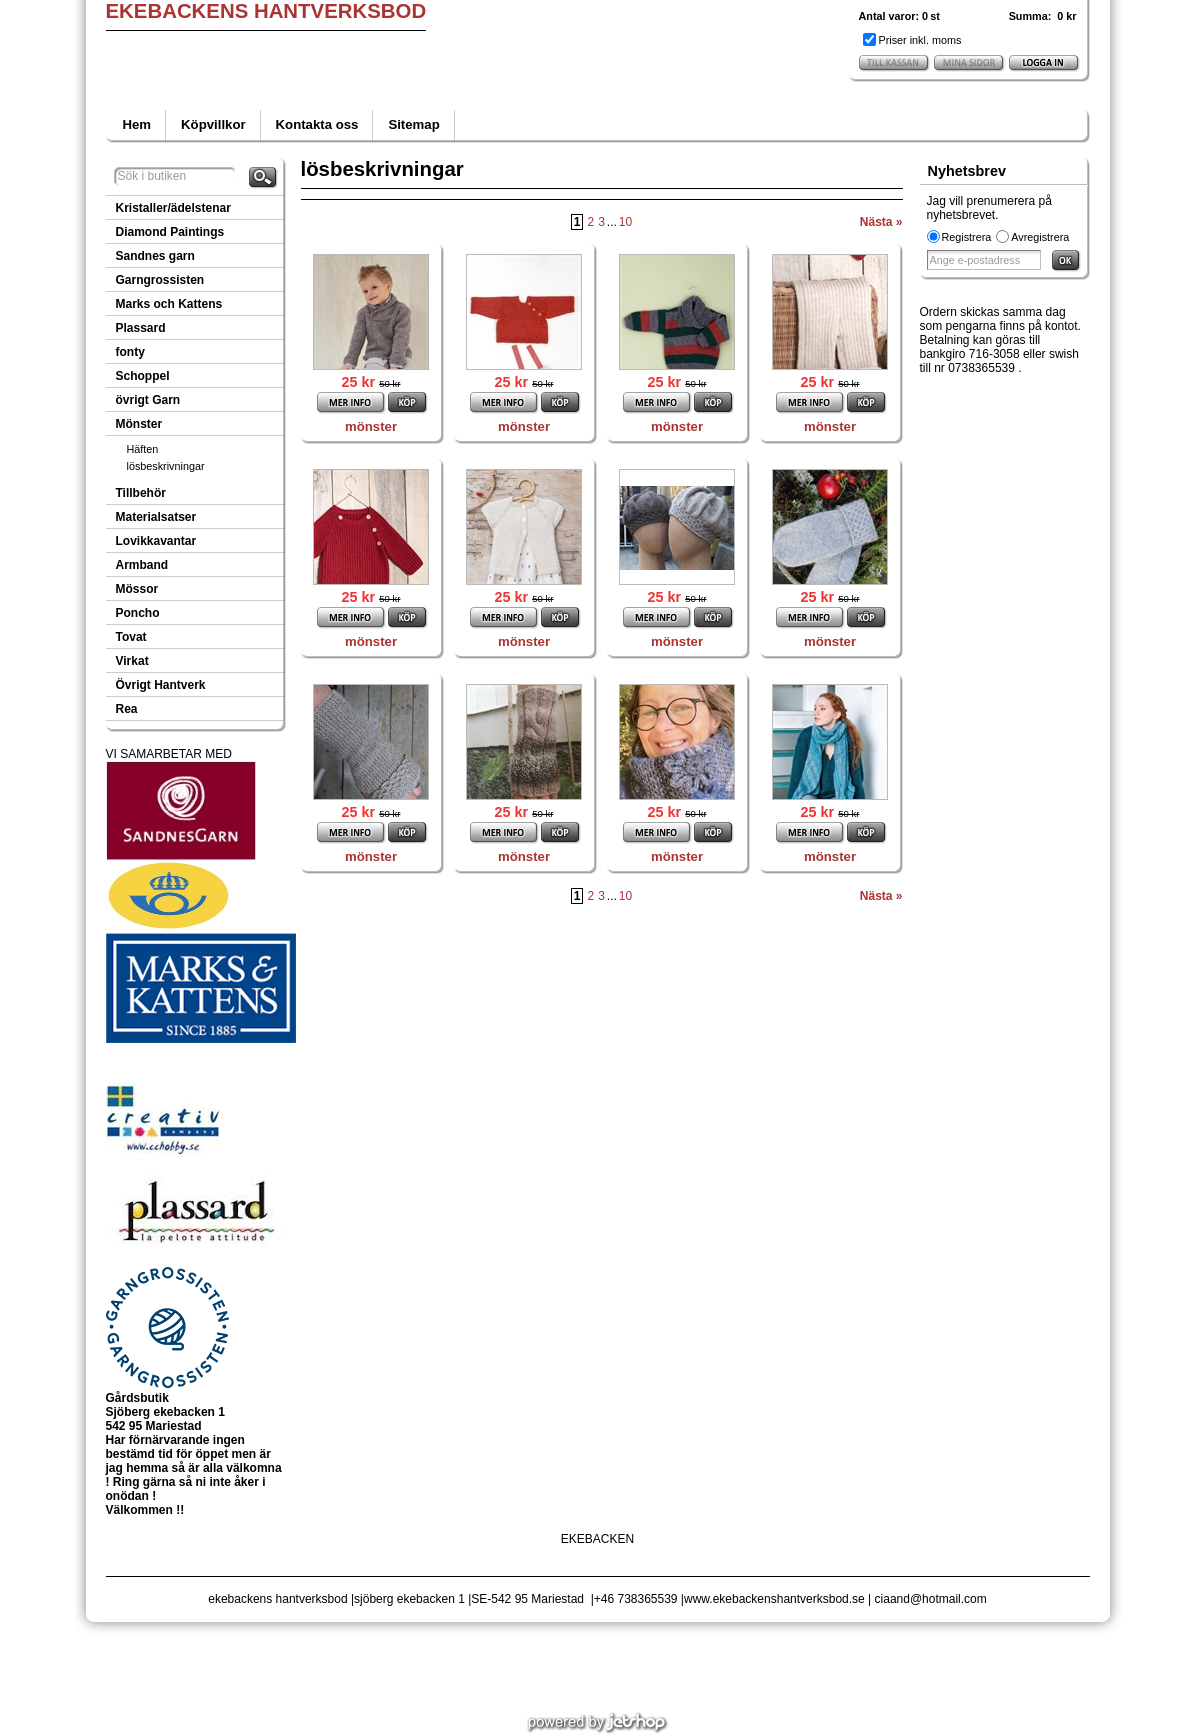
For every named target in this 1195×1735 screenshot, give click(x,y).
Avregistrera (1040, 237)
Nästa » (881, 222)
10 (625, 222)
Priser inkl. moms (920, 40)
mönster (371, 426)
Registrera (967, 237)
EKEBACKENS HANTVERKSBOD (266, 11)
